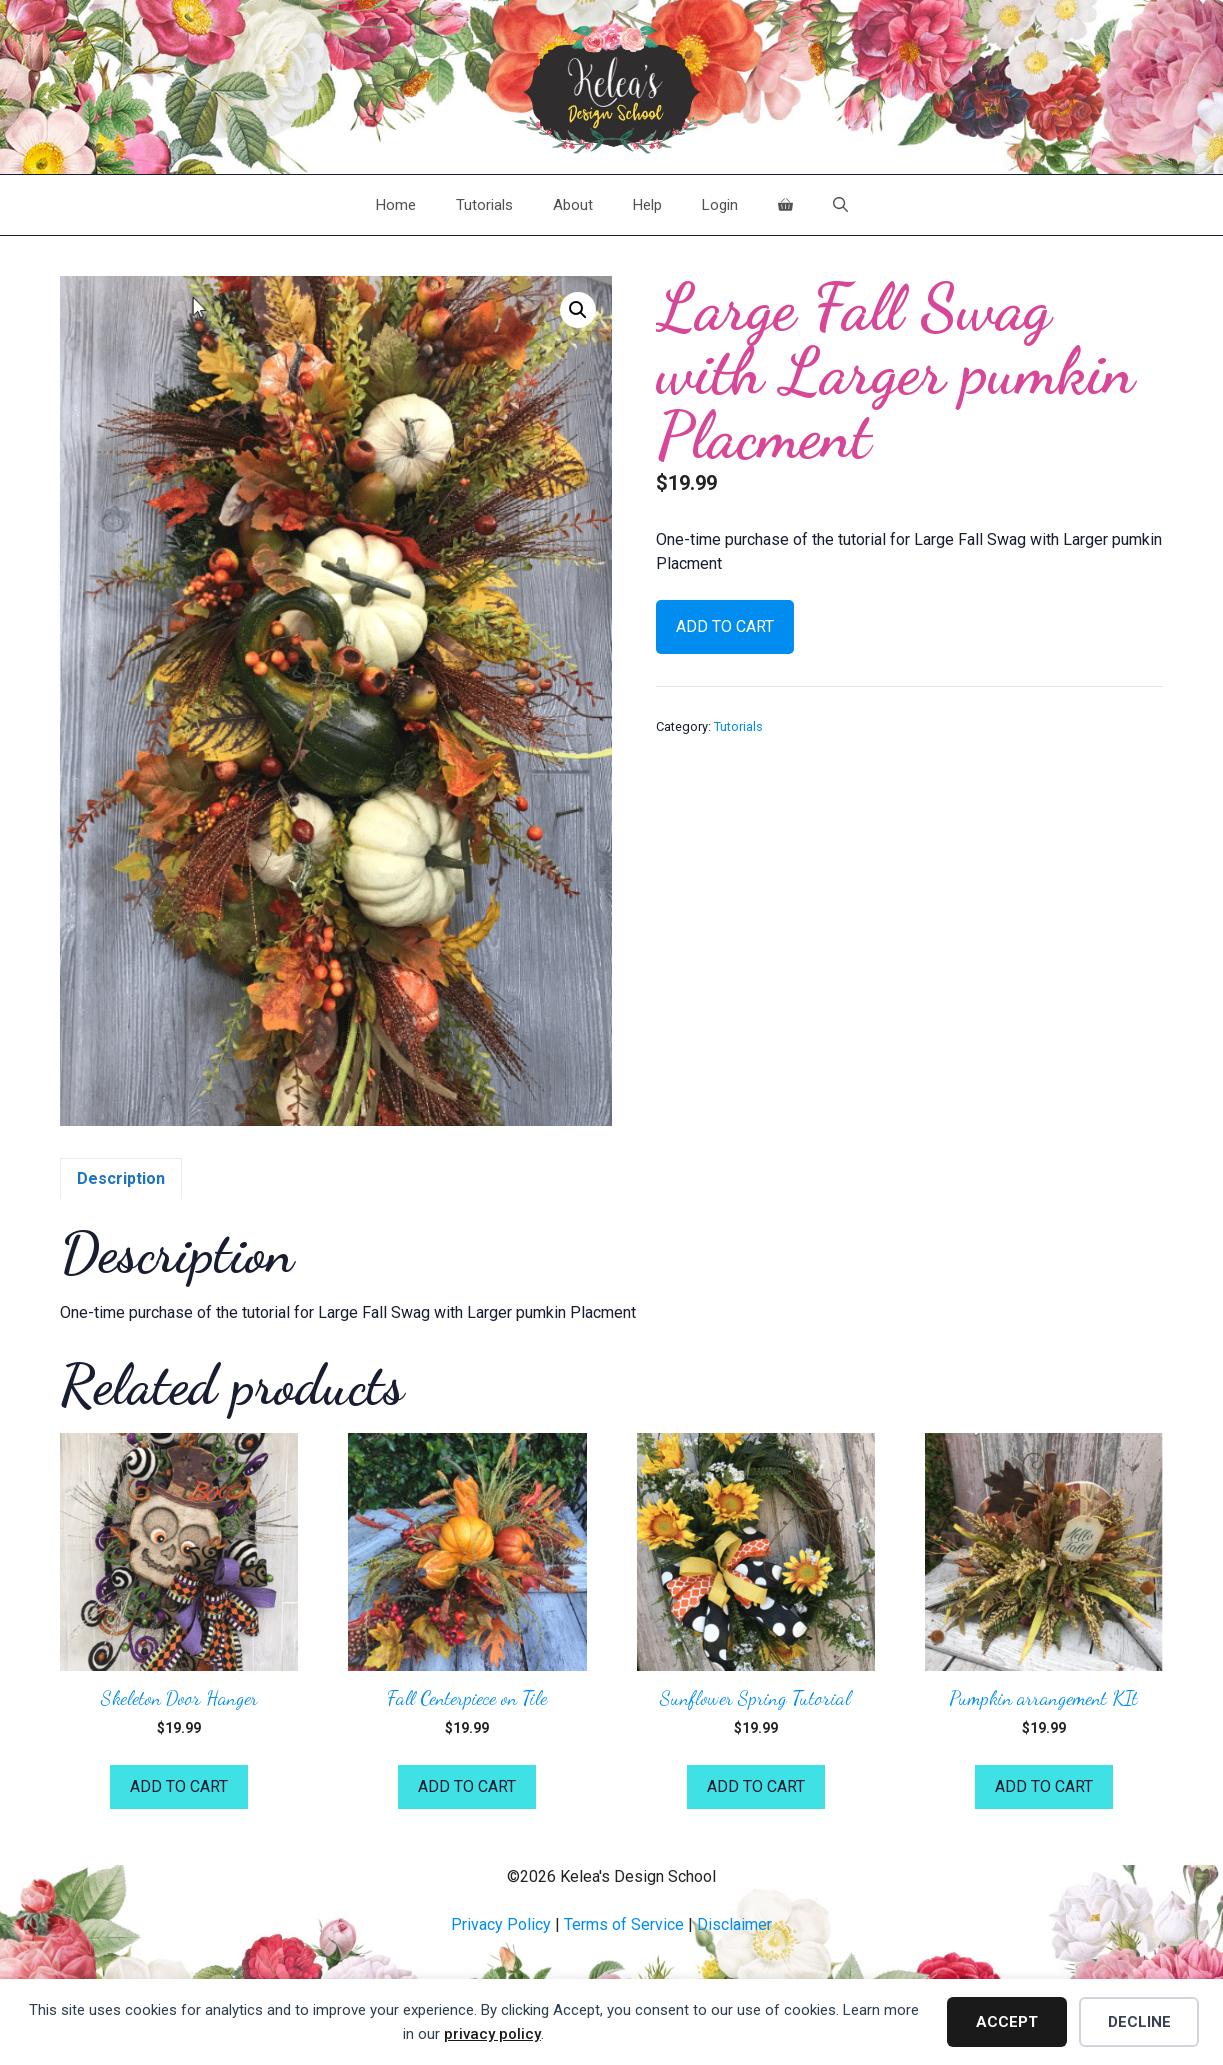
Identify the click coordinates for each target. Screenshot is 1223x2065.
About (573, 205)
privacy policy (492, 2034)
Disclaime (732, 1924)
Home (396, 205)
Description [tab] (121, 1178)
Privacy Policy (501, 1924)
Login (720, 205)
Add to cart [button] (179, 1786)
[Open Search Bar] (840, 205)
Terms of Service (624, 1924)
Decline (1139, 2022)
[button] (578, 310)
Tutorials (484, 205)
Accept (1007, 2022)
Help (647, 205)
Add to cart (725, 626)
